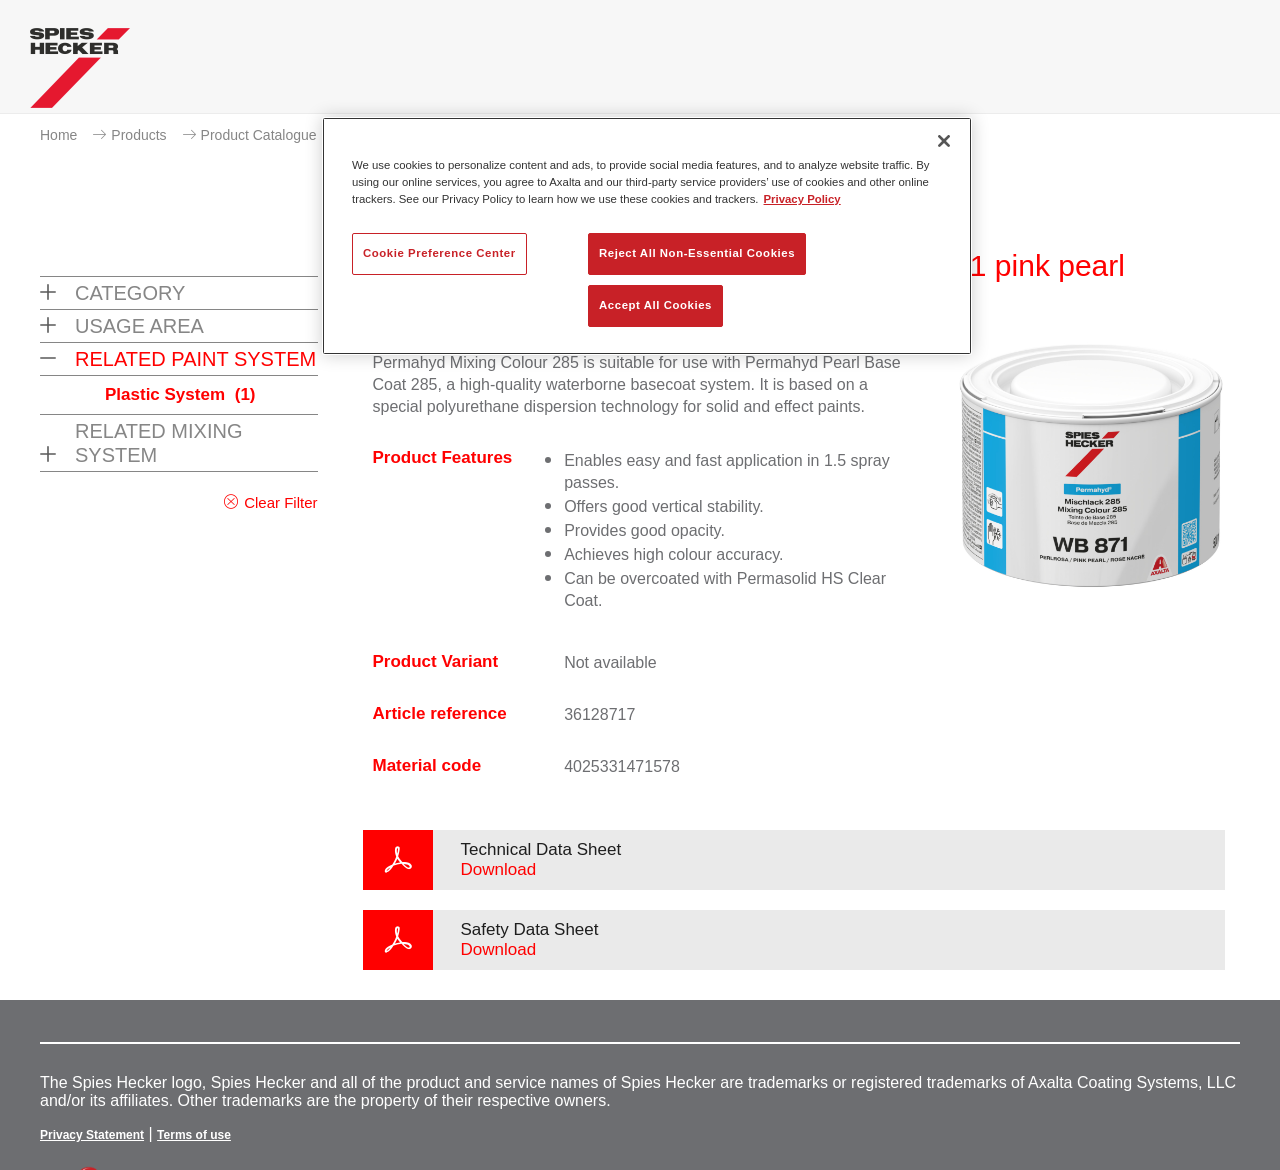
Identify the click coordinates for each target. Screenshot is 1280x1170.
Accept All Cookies (655, 305)
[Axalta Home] (80, 73)
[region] (647, 236)
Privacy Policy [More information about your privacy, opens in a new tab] (802, 199)
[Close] (944, 141)
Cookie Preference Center (439, 253)
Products (138, 135)
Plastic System (180, 394)
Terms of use (194, 1135)
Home (58, 135)
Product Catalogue (259, 135)
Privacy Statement (92, 1135)
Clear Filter (280, 502)
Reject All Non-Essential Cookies (697, 253)
